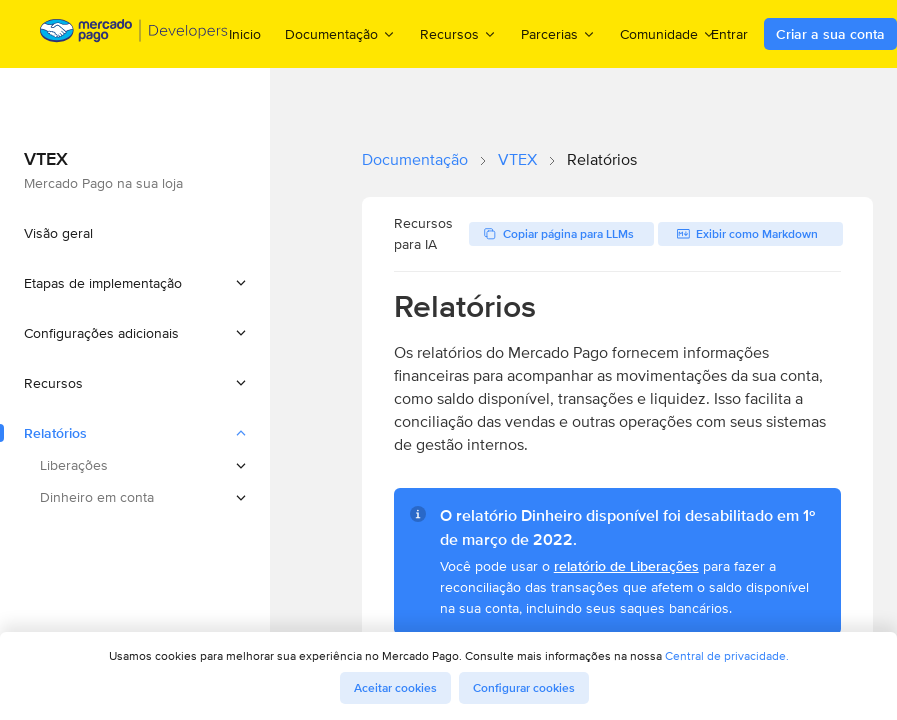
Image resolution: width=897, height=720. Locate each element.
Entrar (729, 34)
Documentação (415, 159)
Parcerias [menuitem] (558, 33)
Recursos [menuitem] (458, 33)
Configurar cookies (524, 688)
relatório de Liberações (626, 566)
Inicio (245, 34)
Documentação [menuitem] (340, 33)
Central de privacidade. (727, 655)
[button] (135, 283)
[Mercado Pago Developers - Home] (134, 34)
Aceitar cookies (395, 688)
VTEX (517, 159)
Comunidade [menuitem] (668, 33)
